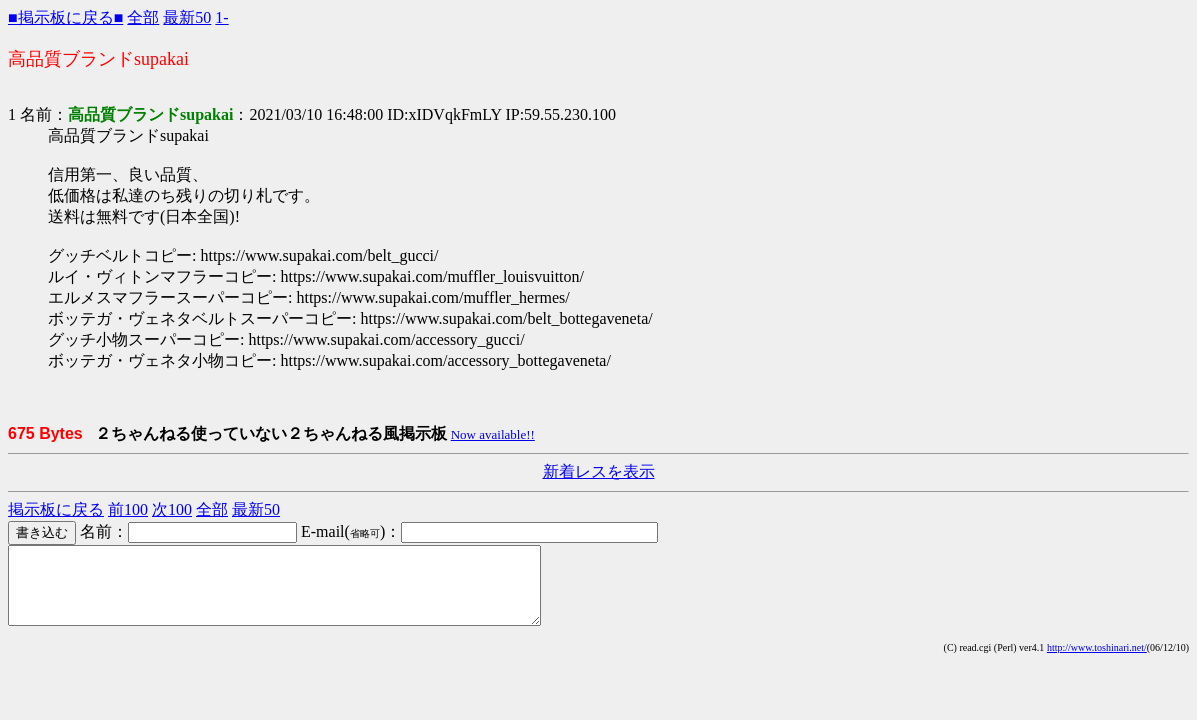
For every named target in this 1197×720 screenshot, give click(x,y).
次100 (172, 509)
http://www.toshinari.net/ (1097, 662)
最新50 (187, 17)
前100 (128, 509)
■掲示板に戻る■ (65, 17)
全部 (143, 17)
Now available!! (493, 434)
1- (221, 17)
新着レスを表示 (599, 471)
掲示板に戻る (56, 509)
